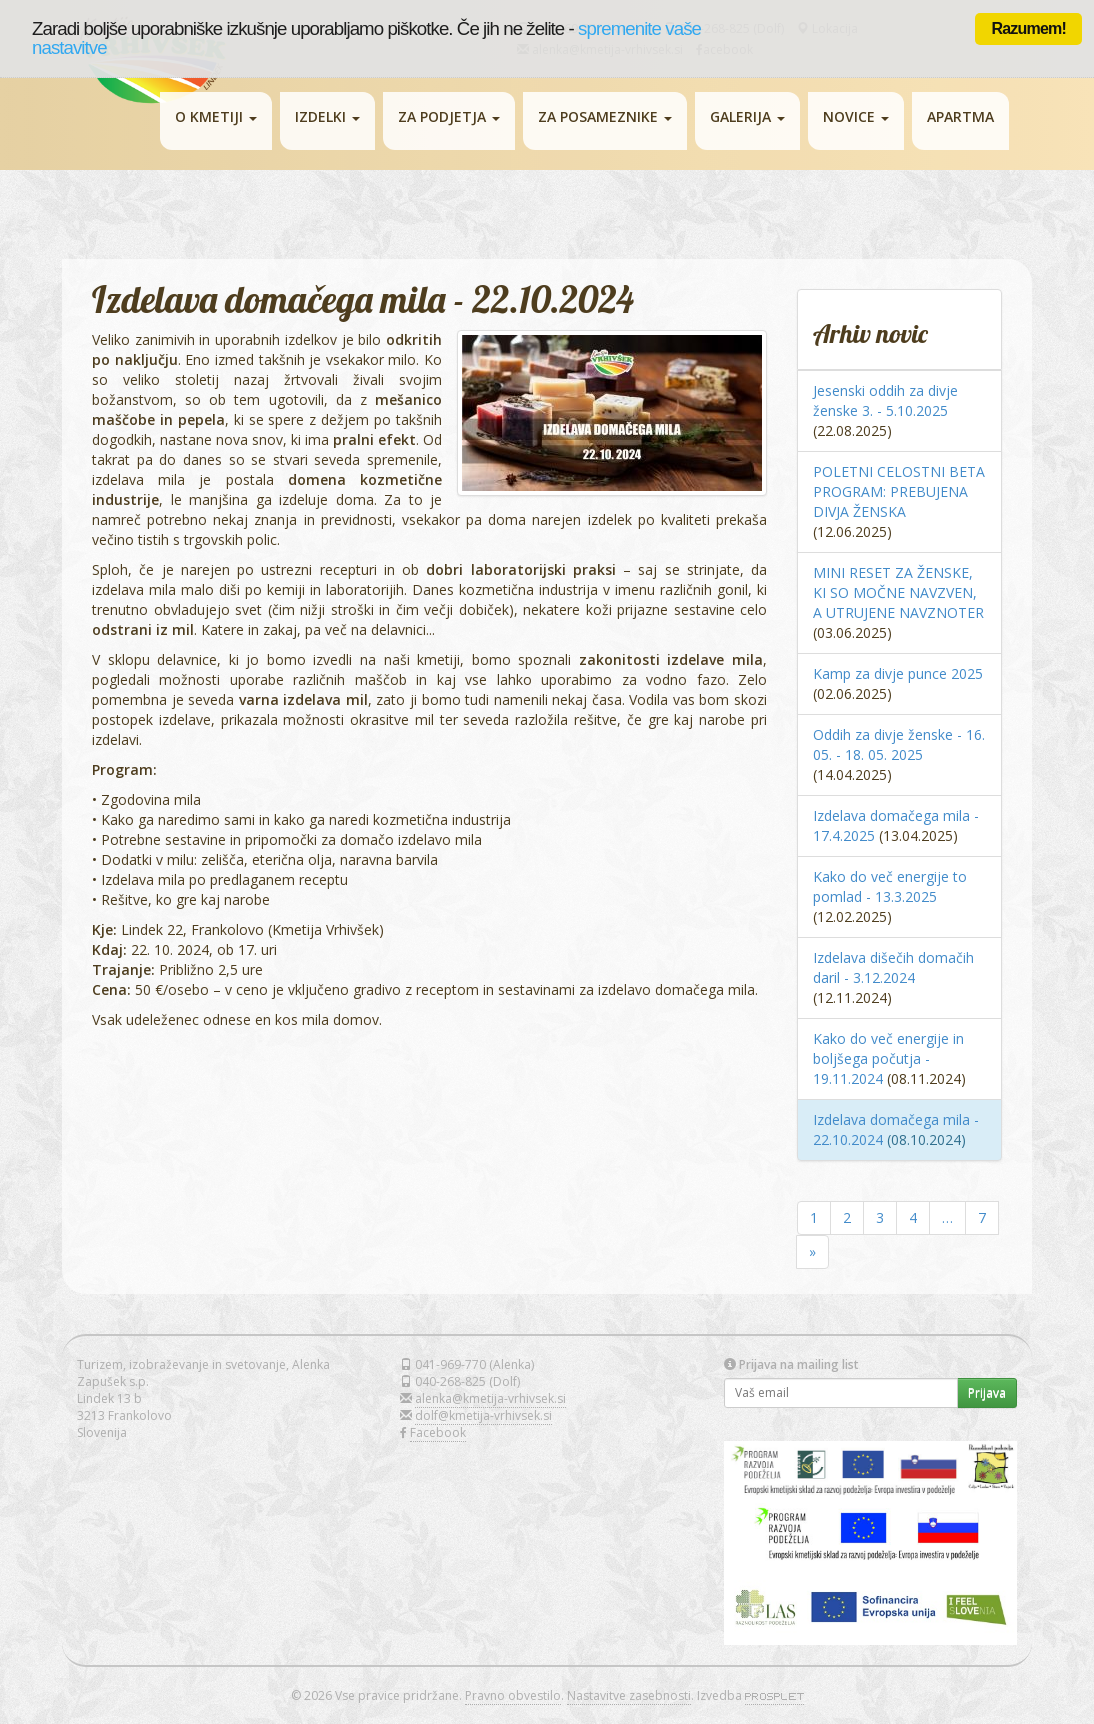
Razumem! (1028, 28)
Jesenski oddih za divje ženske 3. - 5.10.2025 (885, 400)
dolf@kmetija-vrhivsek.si (483, 1415)
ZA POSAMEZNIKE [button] (605, 116)
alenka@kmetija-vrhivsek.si (490, 1398)
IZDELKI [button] (327, 116)
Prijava (987, 1392)
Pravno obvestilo (513, 1695)
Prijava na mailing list (791, 1364)
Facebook (438, 1432)
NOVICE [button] (856, 116)
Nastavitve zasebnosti (629, 1695)
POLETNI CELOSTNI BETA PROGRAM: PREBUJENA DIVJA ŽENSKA (899, 491)
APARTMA (960, 116)
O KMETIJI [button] (216, 116)
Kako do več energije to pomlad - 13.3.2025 (890, 886)
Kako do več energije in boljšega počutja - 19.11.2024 (888, 1058)
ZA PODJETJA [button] (449, 116)
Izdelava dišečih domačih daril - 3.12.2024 (893, 967)
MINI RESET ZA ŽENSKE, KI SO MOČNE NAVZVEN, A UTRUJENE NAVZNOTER (898, 592)
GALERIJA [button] (747, 116)
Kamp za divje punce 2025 (898, 673)
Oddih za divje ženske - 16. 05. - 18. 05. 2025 (899, 744)
